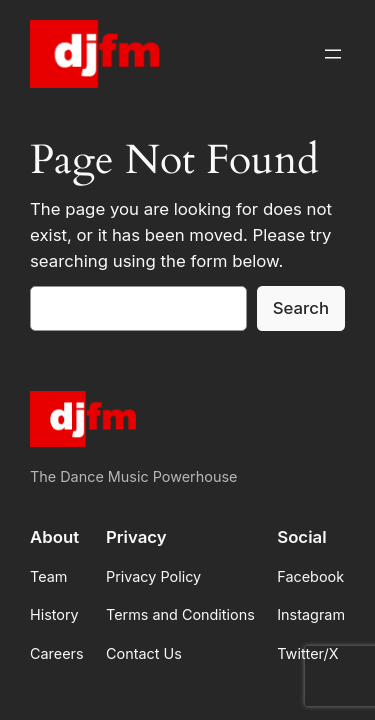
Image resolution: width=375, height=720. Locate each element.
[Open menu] (333, 54)
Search (301, 308)
